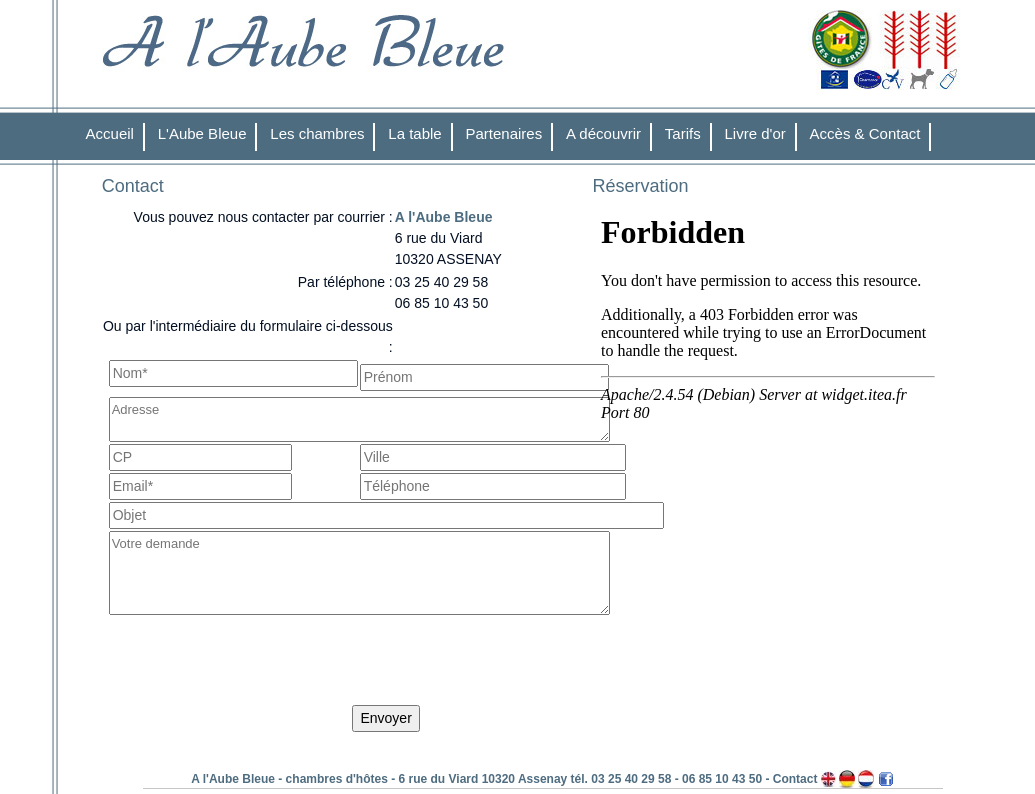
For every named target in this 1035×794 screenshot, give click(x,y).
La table (414, 133)
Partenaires (504, 133)
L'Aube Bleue (202, 133)
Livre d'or (755, 133)
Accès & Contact (865, 133)
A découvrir (603, 133)
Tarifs (683, 133)
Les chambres (317, 133)
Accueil (110, 133)
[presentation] (261, 664)
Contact (795, 779)
